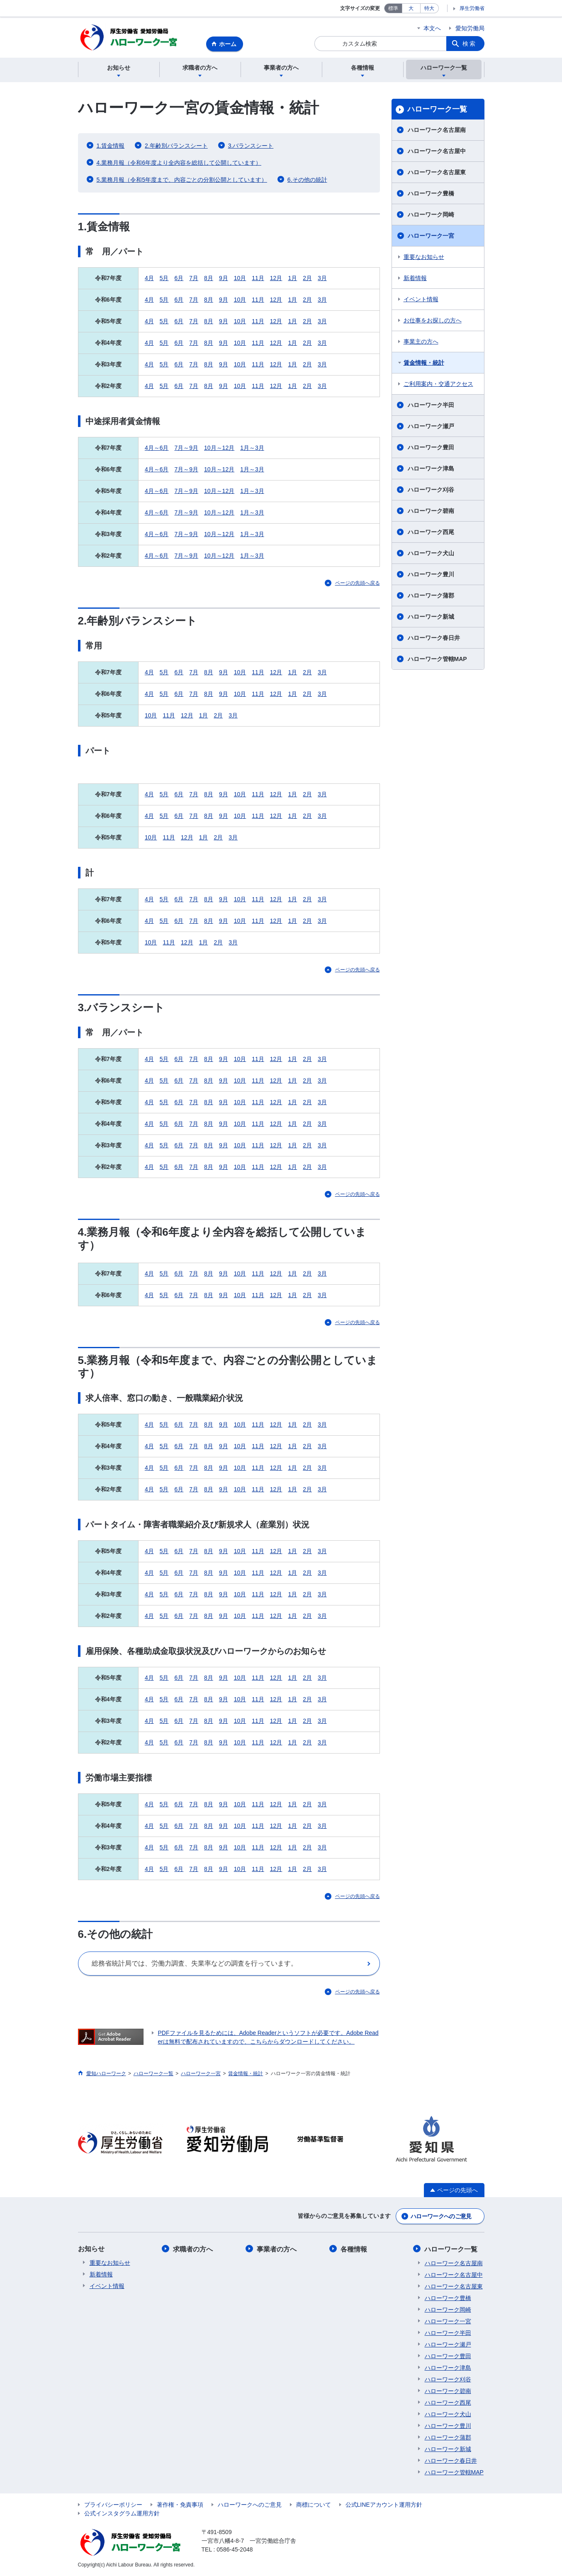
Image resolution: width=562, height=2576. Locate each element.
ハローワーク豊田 (431, 448)
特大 (429, 8)
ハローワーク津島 (431, 469)
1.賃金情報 (111, 146)
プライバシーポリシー (113, 2505)
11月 (258, 279)
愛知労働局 (469, 28)
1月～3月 (252, 448)
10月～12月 (219, 448)
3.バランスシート (251, 146)
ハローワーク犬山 (431, 554)
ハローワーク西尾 (431, 532)
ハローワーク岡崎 (431, 215)
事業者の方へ (277, 2249)
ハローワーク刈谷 (431, 490)
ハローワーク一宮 (431, 236)
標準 (393, 8)
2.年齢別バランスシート (176, 146)
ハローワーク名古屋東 (437, 173)
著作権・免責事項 (180, 2505)
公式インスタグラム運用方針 (122, 2513)
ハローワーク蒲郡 (431, 596)
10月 (240, 279)
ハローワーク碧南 (431, 511)
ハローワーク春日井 (434, 638)
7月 (193, 279)
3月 (322, 279)
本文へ (432, 28)
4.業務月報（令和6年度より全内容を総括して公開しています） (179, 163)
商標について (313, 2505)
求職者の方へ (193, 2249)
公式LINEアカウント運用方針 (383, 2505)
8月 (208, 279)
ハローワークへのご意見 (441, 2217)
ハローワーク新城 (431, 617)
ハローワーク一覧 (437, 110)
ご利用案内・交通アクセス (438, 384)
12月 (276, 279)
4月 (149, 279)
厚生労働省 (472, 8)
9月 (223, 279)
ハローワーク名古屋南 (437, 130)
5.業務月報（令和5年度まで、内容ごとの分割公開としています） (182, 180)
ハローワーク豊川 (431, 575)
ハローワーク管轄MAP (437, 659)
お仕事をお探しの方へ (433, 321)
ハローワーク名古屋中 (437, 152)
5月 (164, 279)
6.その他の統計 (307, 180)
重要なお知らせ (424, 257)
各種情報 (354, 2249)
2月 (307, 279)
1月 (292, 279)
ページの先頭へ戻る (357, 584)
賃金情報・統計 (424, 363)
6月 (178, 279)
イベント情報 (421, 300)
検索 (469, 43)
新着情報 (415, 279)
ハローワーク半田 (431, 405)
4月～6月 (157, 448)
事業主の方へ (421, 342)
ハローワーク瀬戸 (431, 427)
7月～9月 (186, 448)
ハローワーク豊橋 (431, 194)
